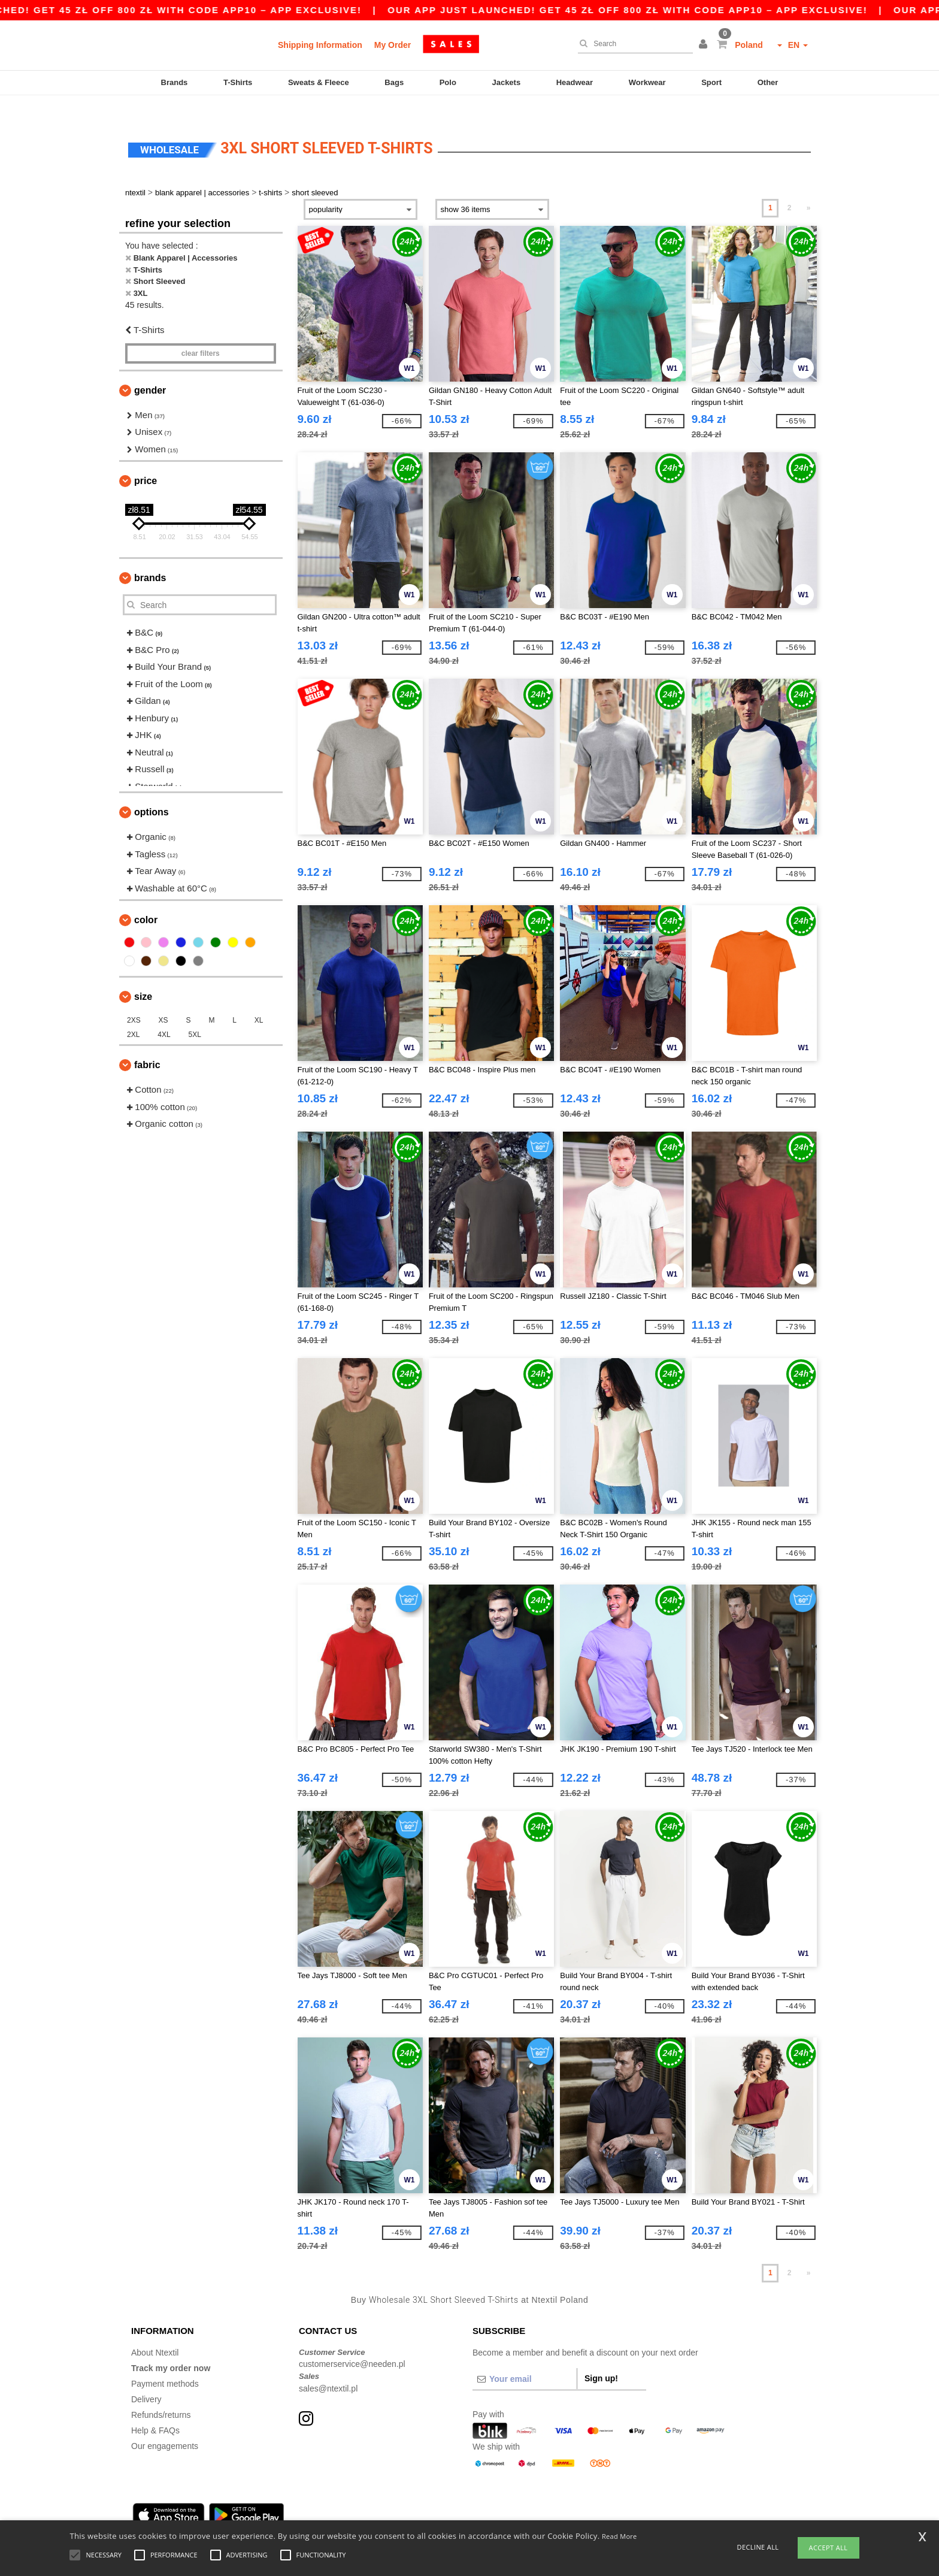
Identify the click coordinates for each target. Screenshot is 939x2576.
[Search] (632, 44)
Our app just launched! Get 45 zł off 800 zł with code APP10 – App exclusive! (675, 10)
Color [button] (145, 899)
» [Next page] (809, 187)
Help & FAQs (155, 2409)
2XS (134, 1000)
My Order (392, 45)
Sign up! (601, 2357)
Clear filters (200, 332)
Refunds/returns (161, 2394)
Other (768, 82)
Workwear (647, 82)
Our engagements (164, 2425)
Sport (711, 82)
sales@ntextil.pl (328, 2367)
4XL (163, 1014)
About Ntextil (154, 2331)
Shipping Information (320, 45)
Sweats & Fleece (318, 82)
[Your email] (524, 2358)
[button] (705, 45)
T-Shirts (237, 82)
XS (163, 1000)
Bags (394, 82)
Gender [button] (150, 369)
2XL (133, 1014)
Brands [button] (150, 557)
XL (259, 1000)
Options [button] (151, 792)
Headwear (574, 82)
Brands (174, 82)
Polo (448, 82)
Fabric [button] (147, 1044)
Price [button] (145, 460)
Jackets (506, 82)
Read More (619, 2536)
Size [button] (143, 976)
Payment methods (165, 2363)
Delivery (146, 2378)
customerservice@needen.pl (352, 2343)
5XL (195, 1014)
